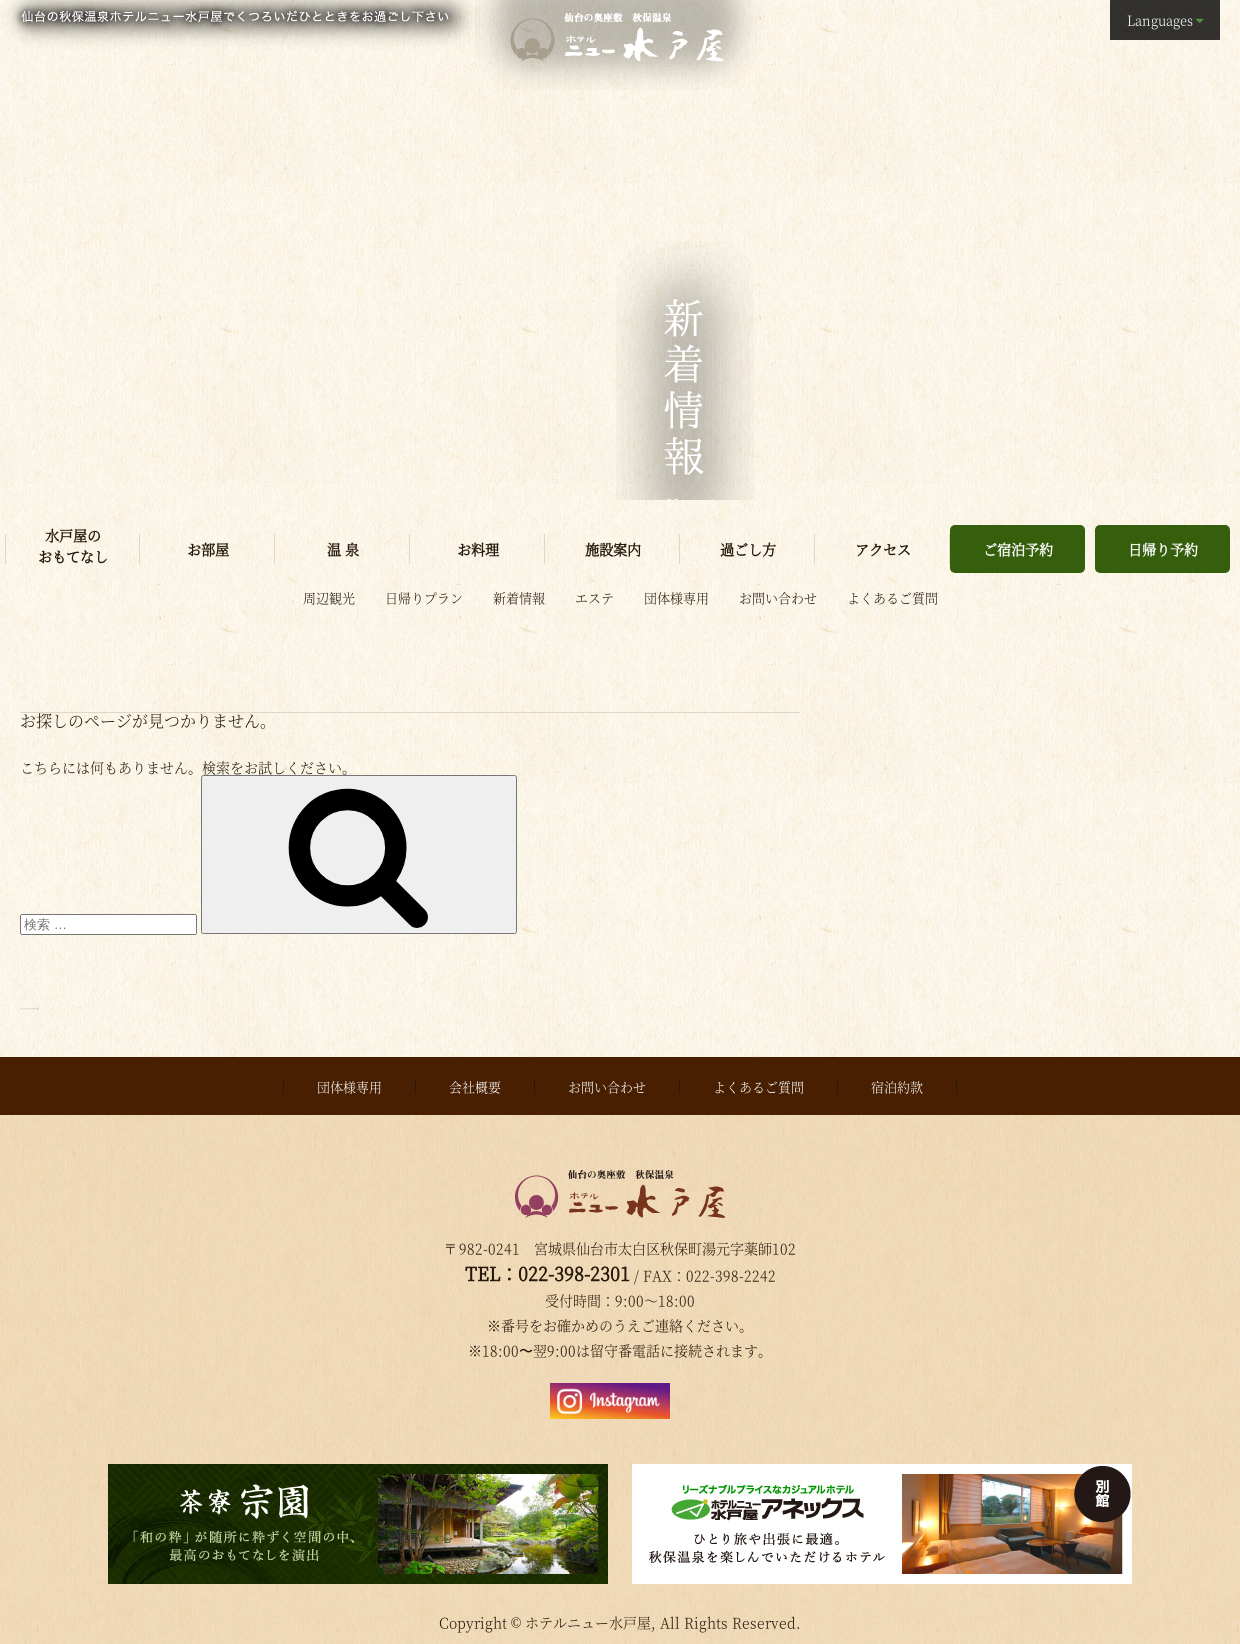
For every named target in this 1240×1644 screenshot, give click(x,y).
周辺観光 (329, 597)
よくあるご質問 (892, 597)
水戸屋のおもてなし (73, 545)
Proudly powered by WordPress (129, 1003)
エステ (594, 597)
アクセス (883, 549)
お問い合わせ (778, 597)
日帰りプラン (424, 597)
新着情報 (519, 597)
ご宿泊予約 (1018, 549)
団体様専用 (676, 597)
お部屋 (208, 549)
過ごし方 (748, 549)
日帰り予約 (1163, 549)
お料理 (478, 549)
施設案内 (613, 549)
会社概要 (475, 1080)
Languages (1160, 19)
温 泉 (343, 549)
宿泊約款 (897, 1080)
